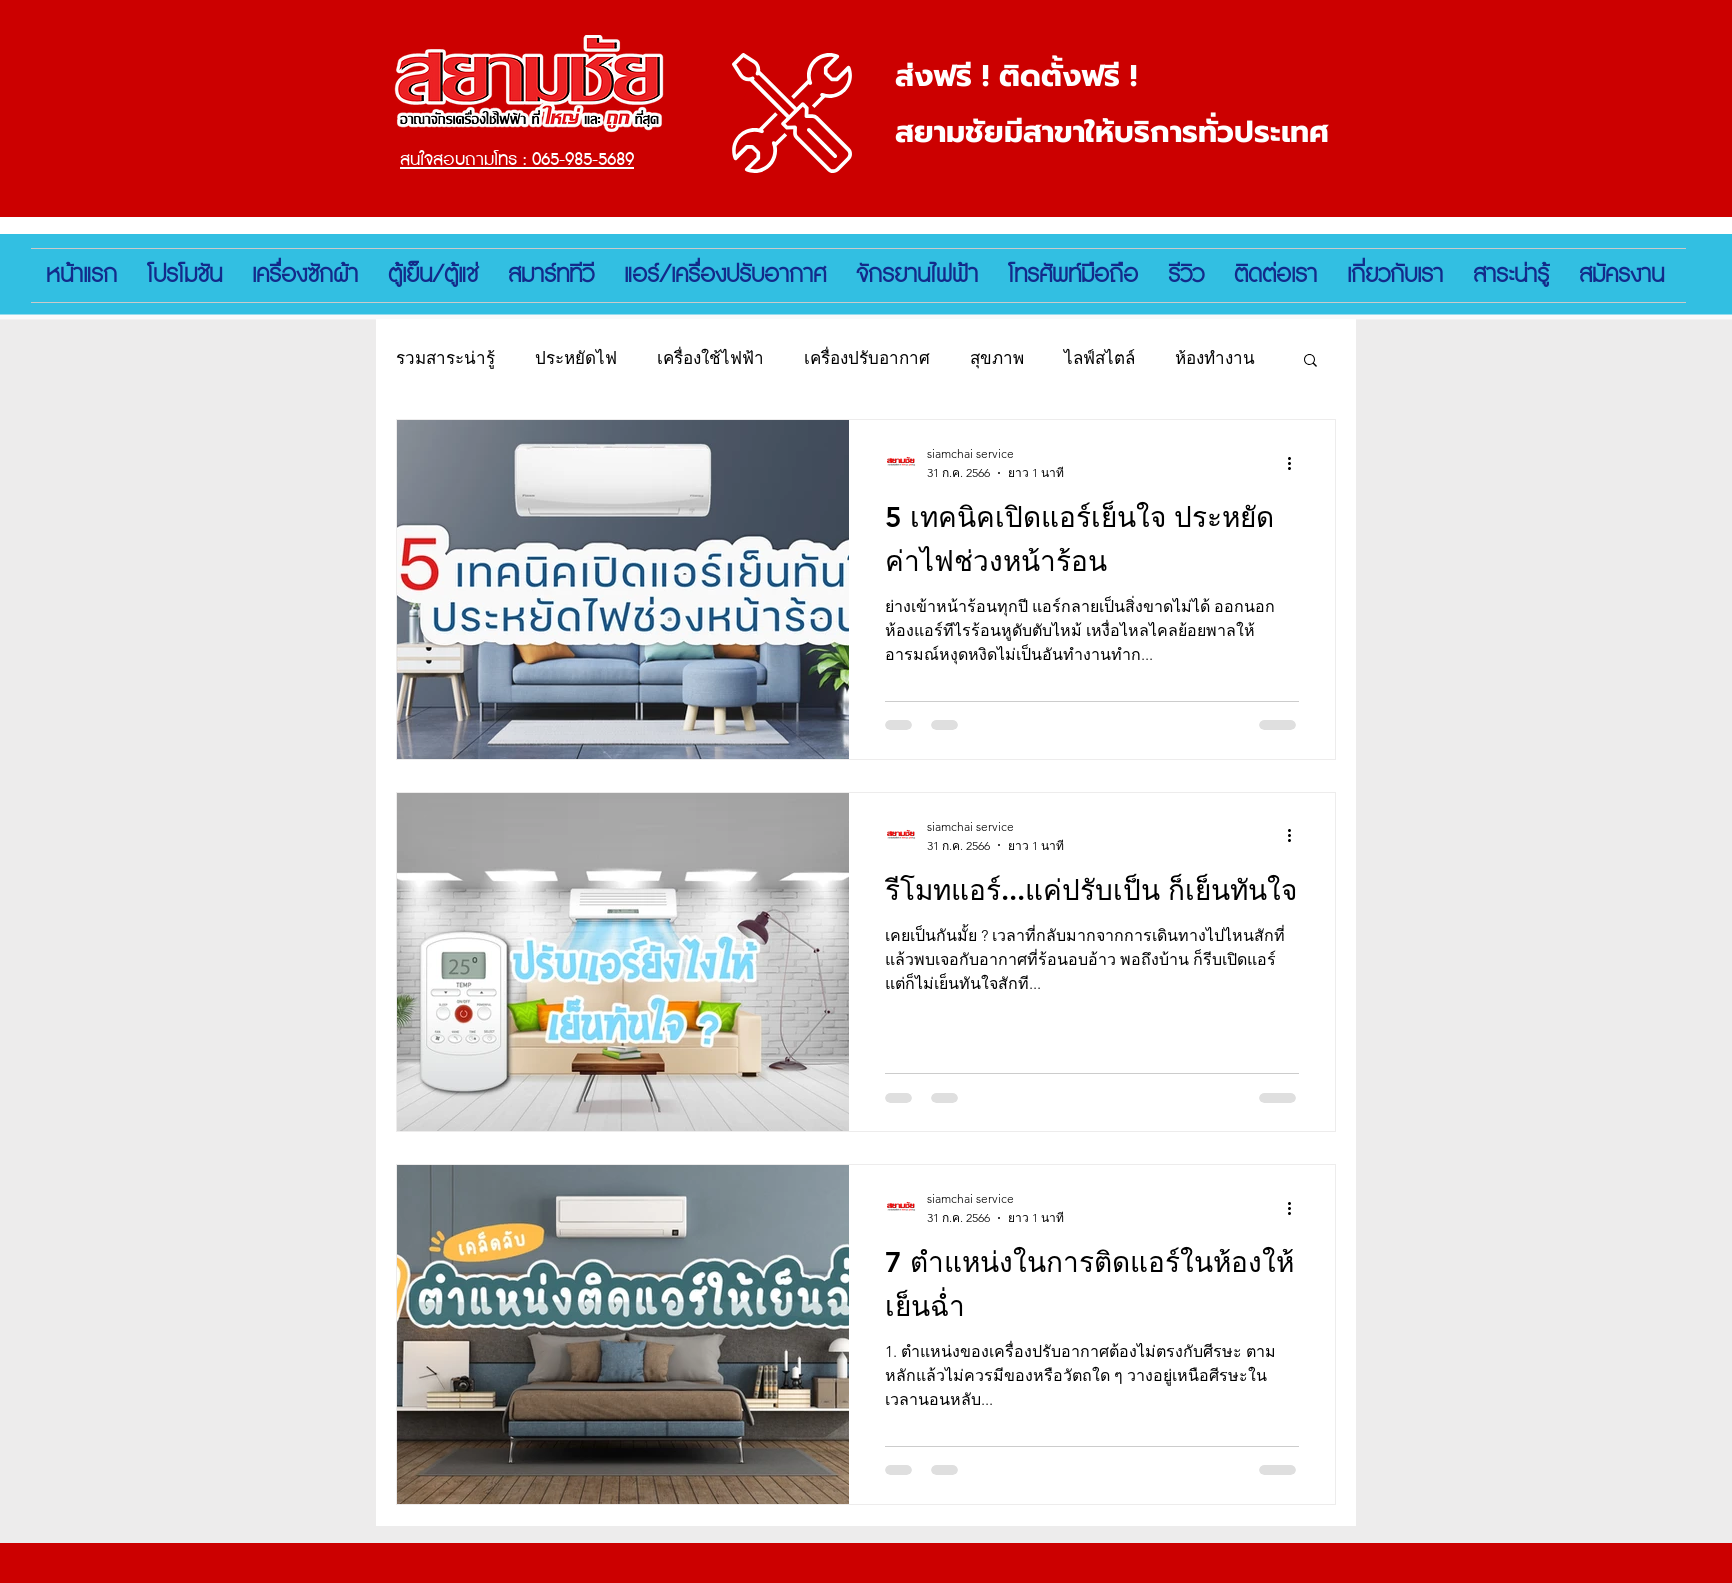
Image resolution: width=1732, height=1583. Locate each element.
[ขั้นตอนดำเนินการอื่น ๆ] (1296, 463)
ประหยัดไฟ (576, 358)
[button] (1310, 361)
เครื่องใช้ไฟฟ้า (710, 358)
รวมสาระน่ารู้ (445, 358)
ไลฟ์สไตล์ (1099, 358)
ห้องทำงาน (1215, 358)
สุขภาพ (997, 358)
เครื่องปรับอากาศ (867, 358)
